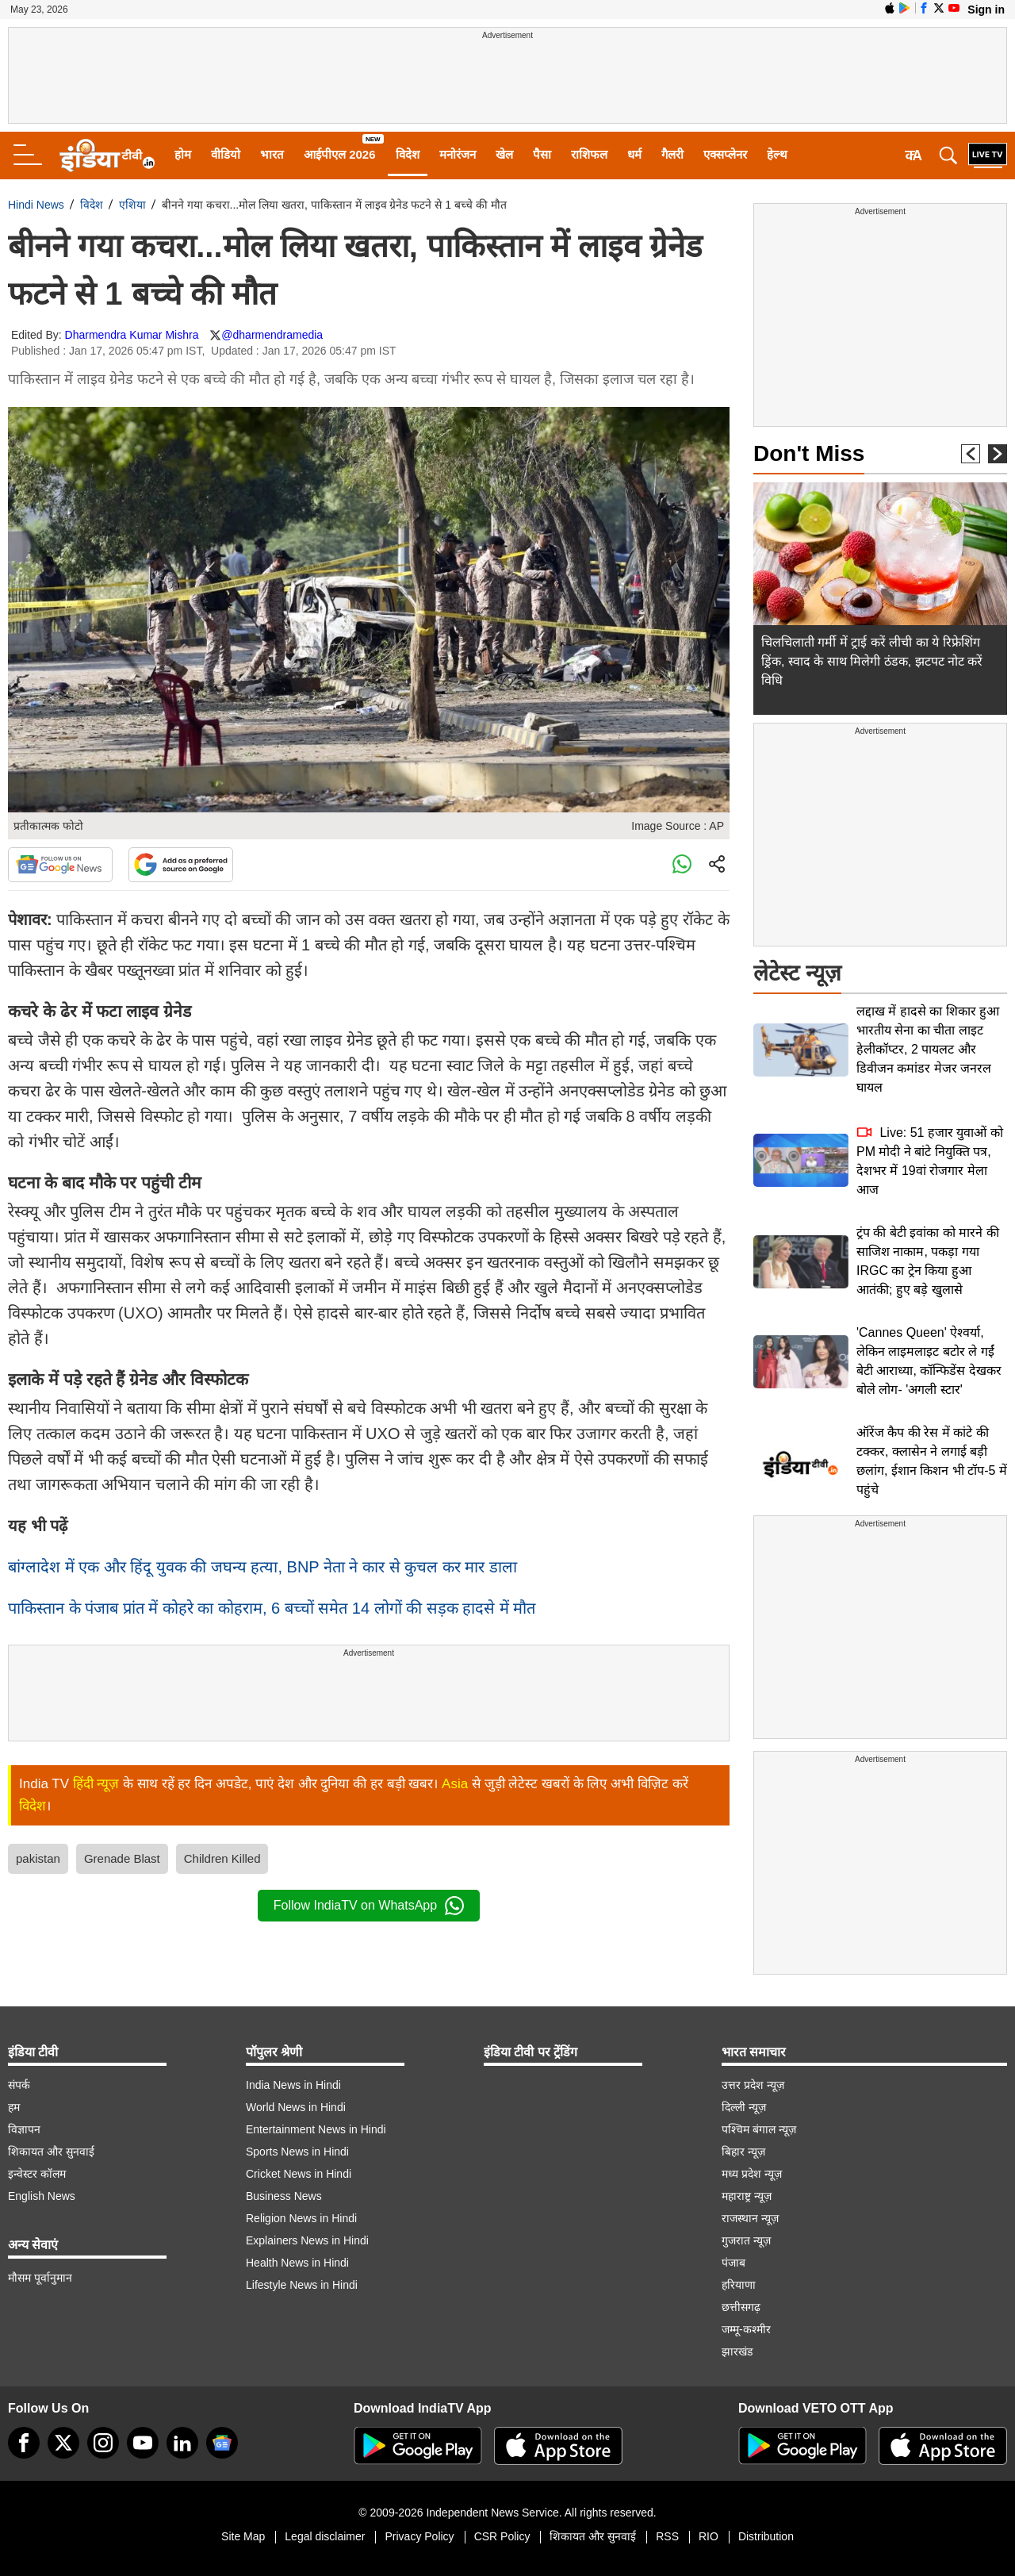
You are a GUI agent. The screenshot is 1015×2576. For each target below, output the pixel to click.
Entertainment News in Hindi (316, 2129)
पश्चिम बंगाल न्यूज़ (759, 2129)
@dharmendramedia (272, 334)
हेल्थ (777, 154)
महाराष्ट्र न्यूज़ (747, 2196)
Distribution (766, 2536)
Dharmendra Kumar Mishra (132, 334)
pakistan (38, 1858)
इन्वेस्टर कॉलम (37, 2173)
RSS (667, 2536)
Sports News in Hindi (297, 2151)
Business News (284, 2196)
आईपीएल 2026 (340, 154)
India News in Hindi (293, 2085)
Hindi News (36, 204)
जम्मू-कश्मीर (746, 2329)
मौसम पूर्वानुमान (40, 2277)
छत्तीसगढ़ (741, 2307)
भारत (272, 154)
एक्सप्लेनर (725, 154)
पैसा (542, 154)
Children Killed (222, 1858)
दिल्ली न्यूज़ (744, 2107)
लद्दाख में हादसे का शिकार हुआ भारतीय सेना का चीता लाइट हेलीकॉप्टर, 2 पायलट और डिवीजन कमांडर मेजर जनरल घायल (927, 1049)
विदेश (407, 154)
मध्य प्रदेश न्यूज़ (752, 2173)
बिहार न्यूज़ (743, 2151)
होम (182, 154)
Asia (455, 1783)
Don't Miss (808, 453)
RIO (708, 2536)
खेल (504, 154)
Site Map (243, 2536)
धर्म (634, 154)
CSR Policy (502, 2536)
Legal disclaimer (325, 2536)
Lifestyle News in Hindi (302, 2284)
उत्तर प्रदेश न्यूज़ (753, 2085)
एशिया (132, 204)
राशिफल (589, 154)
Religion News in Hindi (301, 2218)
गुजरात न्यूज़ (746, 2240)
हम (14, 2107)
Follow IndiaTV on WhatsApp (369, 1905)
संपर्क (19, 2085)
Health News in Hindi (297, 2262)
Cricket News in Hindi (298, 2173)
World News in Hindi (296, 2107)
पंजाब (733, 2262)
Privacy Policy (419, 2536)
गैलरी (672, 154)
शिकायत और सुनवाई (51, 2151)
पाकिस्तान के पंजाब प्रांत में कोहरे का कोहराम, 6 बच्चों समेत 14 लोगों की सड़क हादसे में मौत (271, 1608)
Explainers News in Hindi (307, 2240)
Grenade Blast (122, 1858)
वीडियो (225, 154)
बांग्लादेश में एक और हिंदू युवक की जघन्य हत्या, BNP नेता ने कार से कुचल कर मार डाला (262, 1567)
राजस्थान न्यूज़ (750, 2218)
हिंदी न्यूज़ (96, 1783)
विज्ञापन (24, 2129)
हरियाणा (739, 2284)
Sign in (986, 9)
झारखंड (737, 2351)
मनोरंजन (457, 154)
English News (41, 2196)
